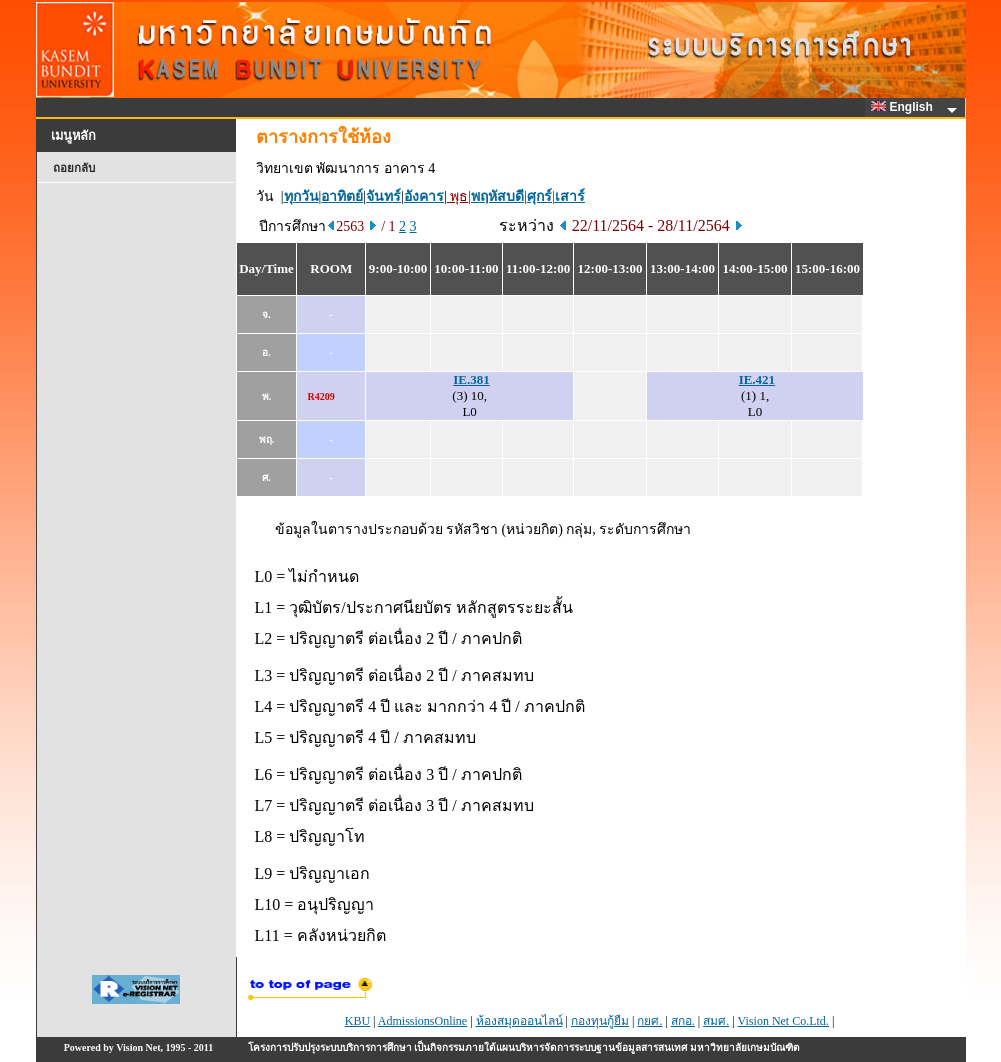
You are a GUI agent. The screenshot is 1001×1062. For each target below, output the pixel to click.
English (905, 107)
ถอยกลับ (74, 168)
